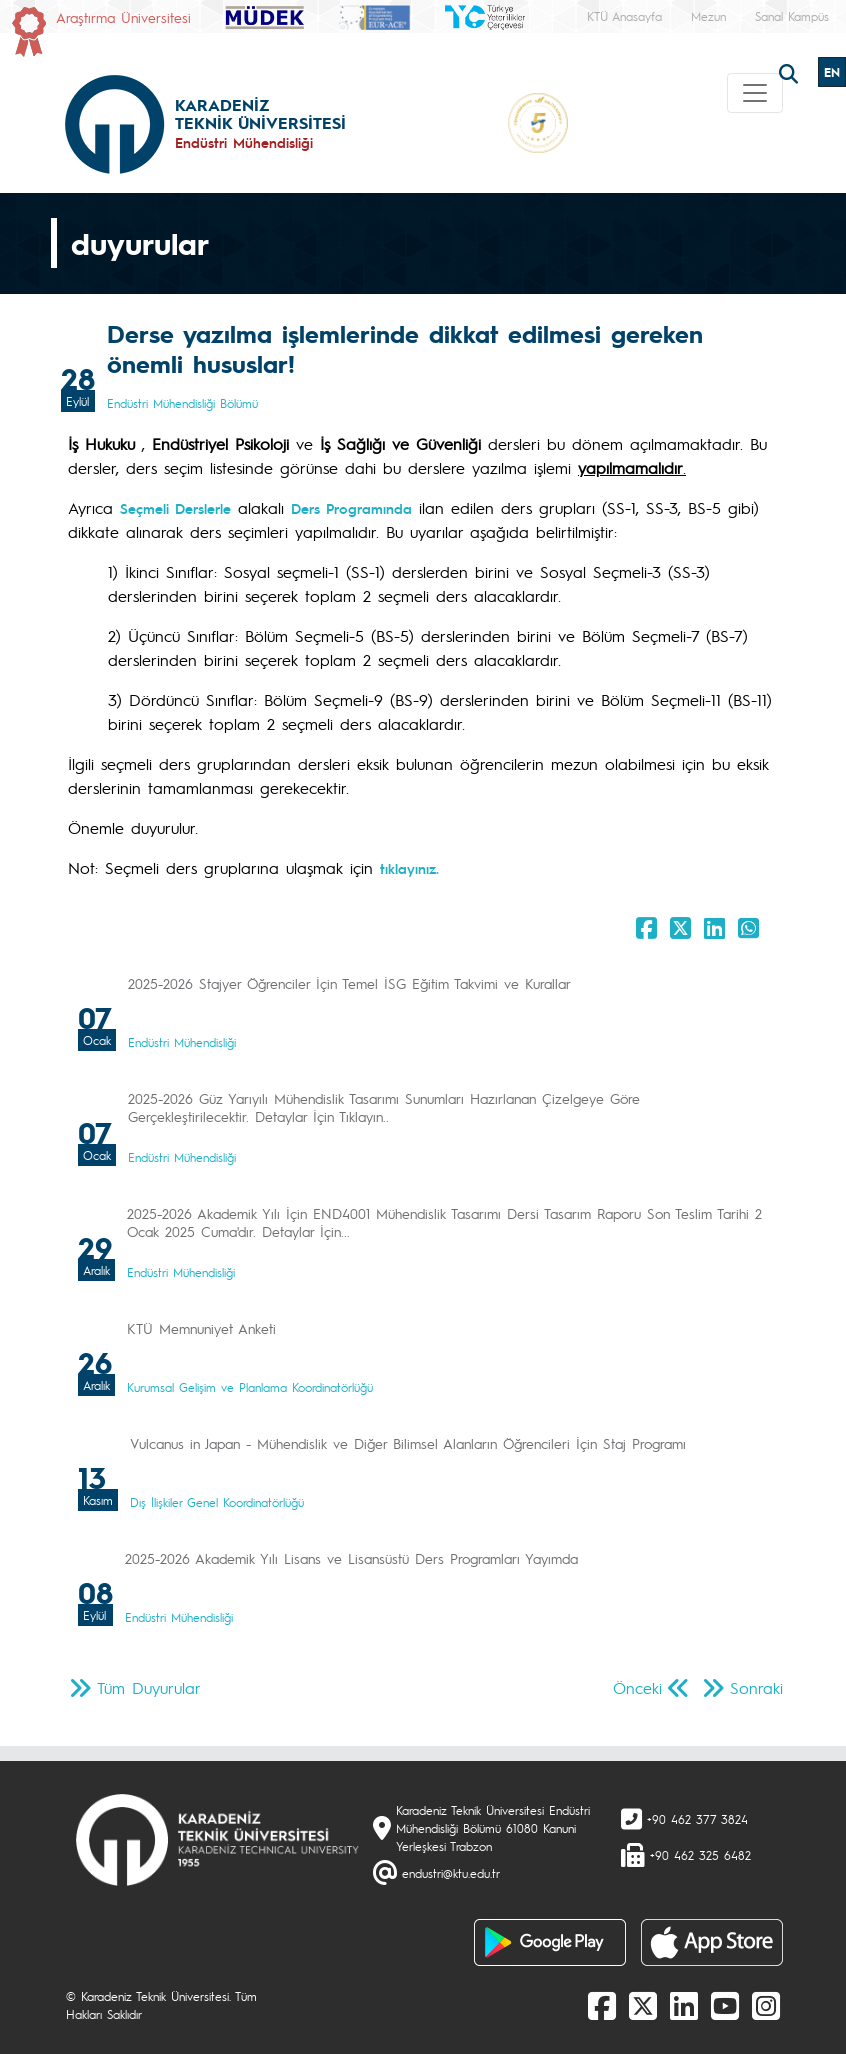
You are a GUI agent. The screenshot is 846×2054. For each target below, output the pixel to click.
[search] (791, 72)
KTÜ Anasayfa (624, 16)
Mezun (708, 16)
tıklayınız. (409, 868)
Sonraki (756, 1687)
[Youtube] (725, 2005)
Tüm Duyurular (149, 1687)
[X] (643, 2005)
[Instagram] (766, 2005)
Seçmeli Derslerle (175, 508)
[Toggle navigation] (755, 93)
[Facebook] (602, 2005)
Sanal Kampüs (792, 16)
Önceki (637, 1687)
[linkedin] (684, 2005)
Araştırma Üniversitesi (123, 17)
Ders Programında (351, 508)
